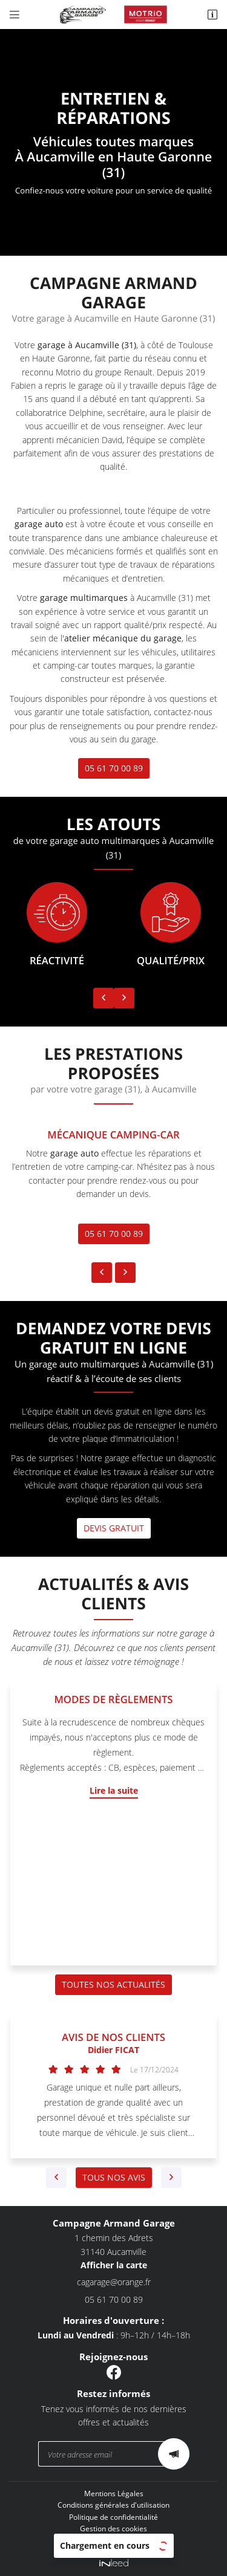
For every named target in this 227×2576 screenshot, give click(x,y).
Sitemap (114, 2540)
